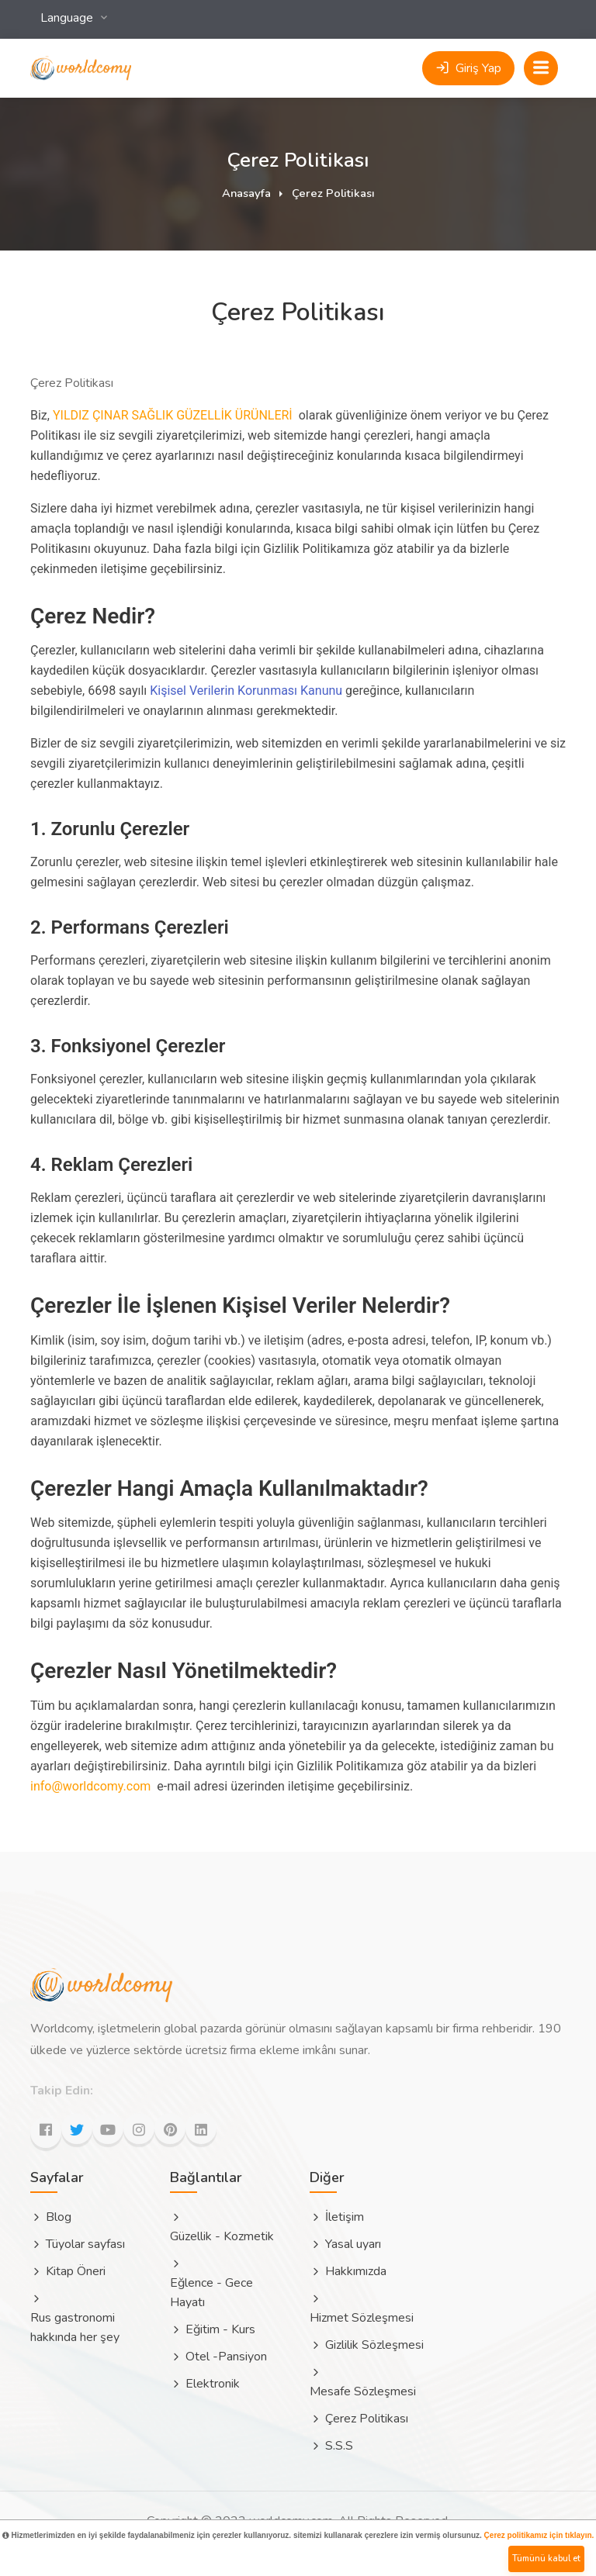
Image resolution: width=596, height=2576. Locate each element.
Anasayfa (246, 193)
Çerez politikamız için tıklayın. (539, 2535)
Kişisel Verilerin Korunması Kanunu (246, 690)
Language (68, 17)
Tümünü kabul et (546, 2558)
